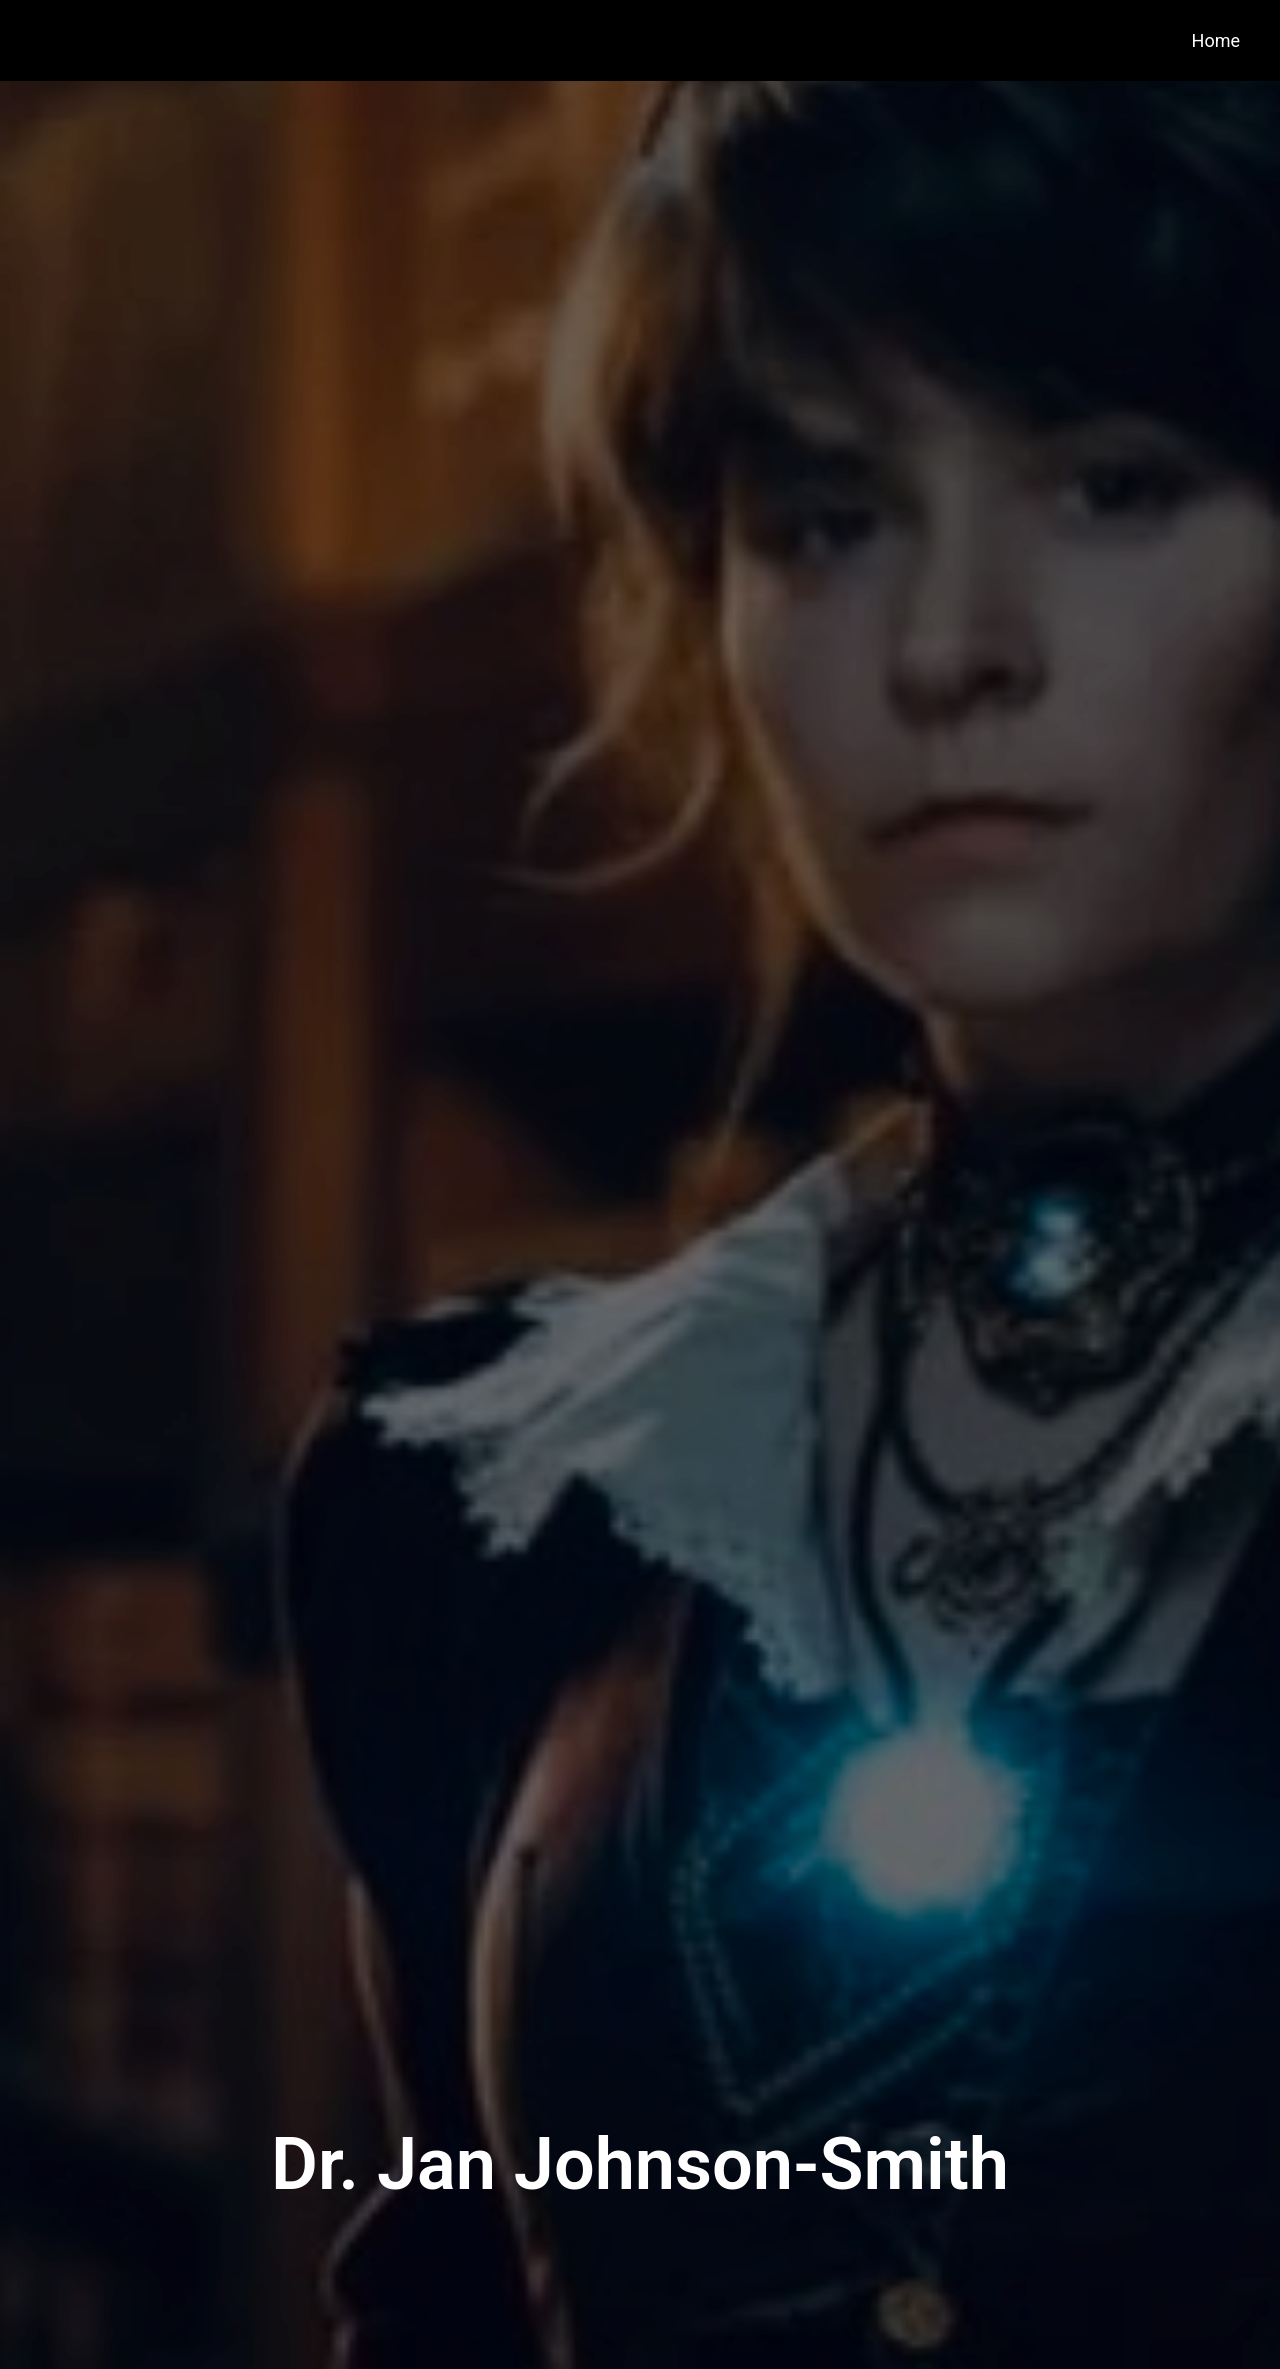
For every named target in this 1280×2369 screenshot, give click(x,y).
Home (1216, 40)
